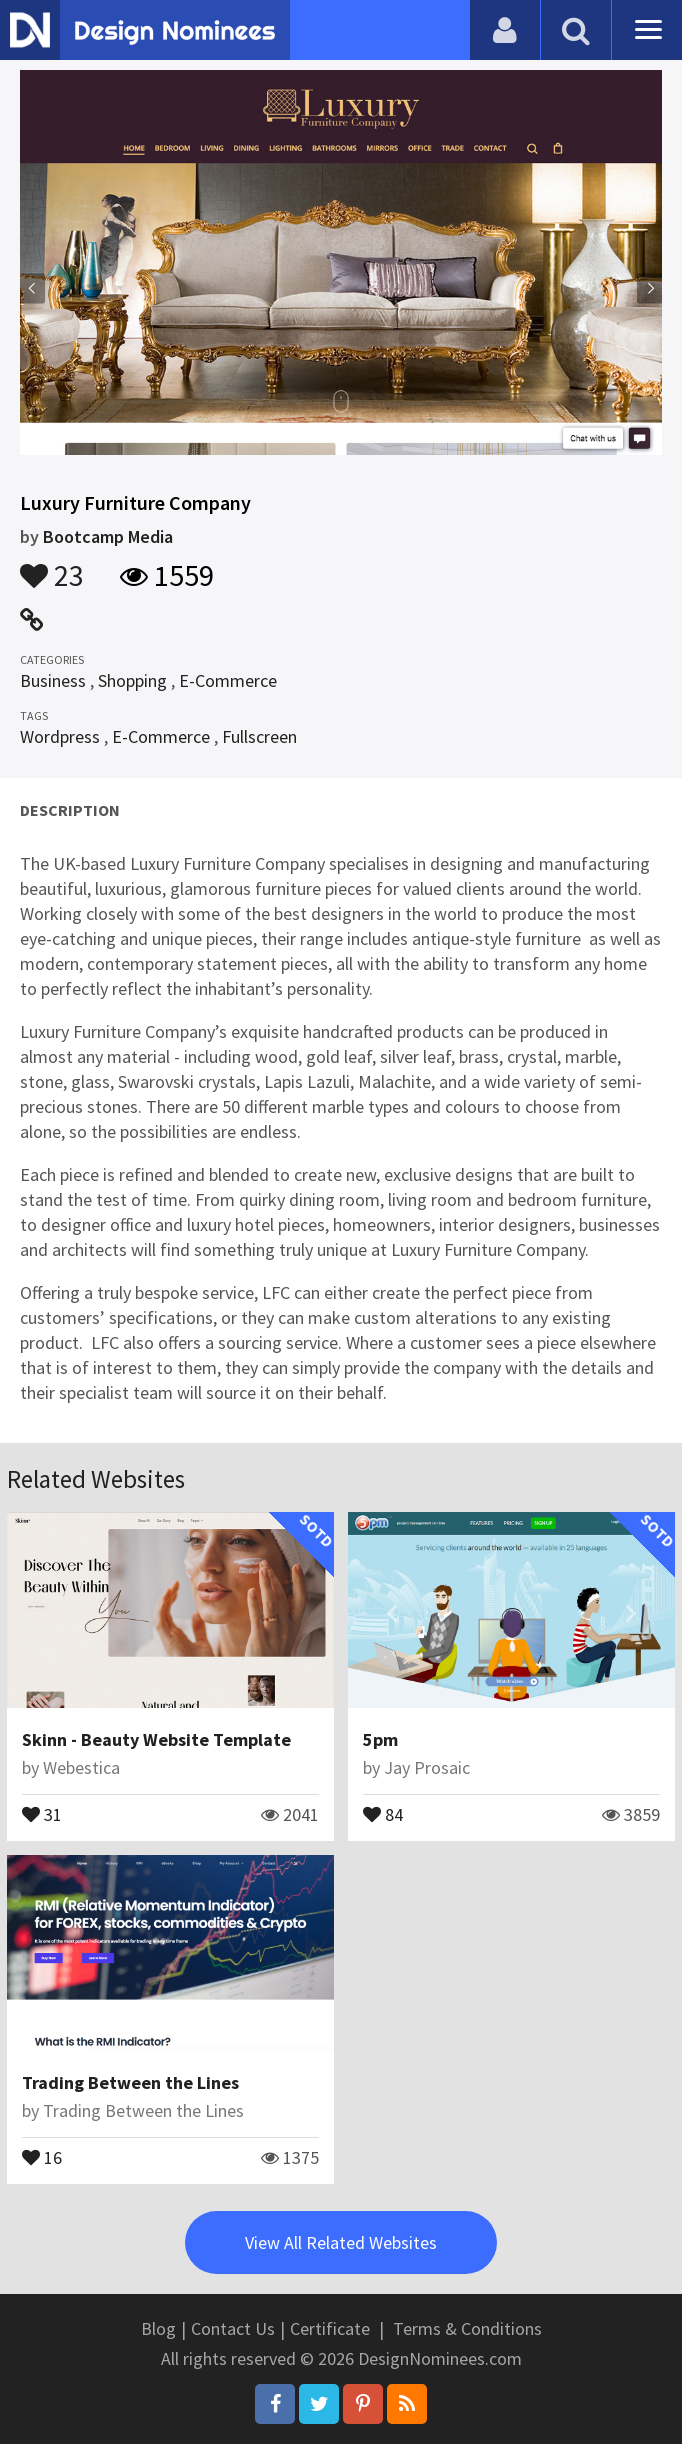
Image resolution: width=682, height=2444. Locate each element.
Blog (158, 2328)
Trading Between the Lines (130, 2082)
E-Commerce (228, 680)
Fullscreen (259, 736)
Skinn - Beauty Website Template (156, 1739)
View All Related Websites (341, 2242)
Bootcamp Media (108, 536)
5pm (380, 1739)
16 (42, 2156)
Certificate (330, 2328)
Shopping (132, 680)
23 (52, 566)
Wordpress (60, 736)
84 (383, 1813)
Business (53, 680)
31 (42, 1813)
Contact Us (233, 2328)
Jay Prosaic (427, 1767)
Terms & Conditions (467, 2328)
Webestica (81, 1767)
